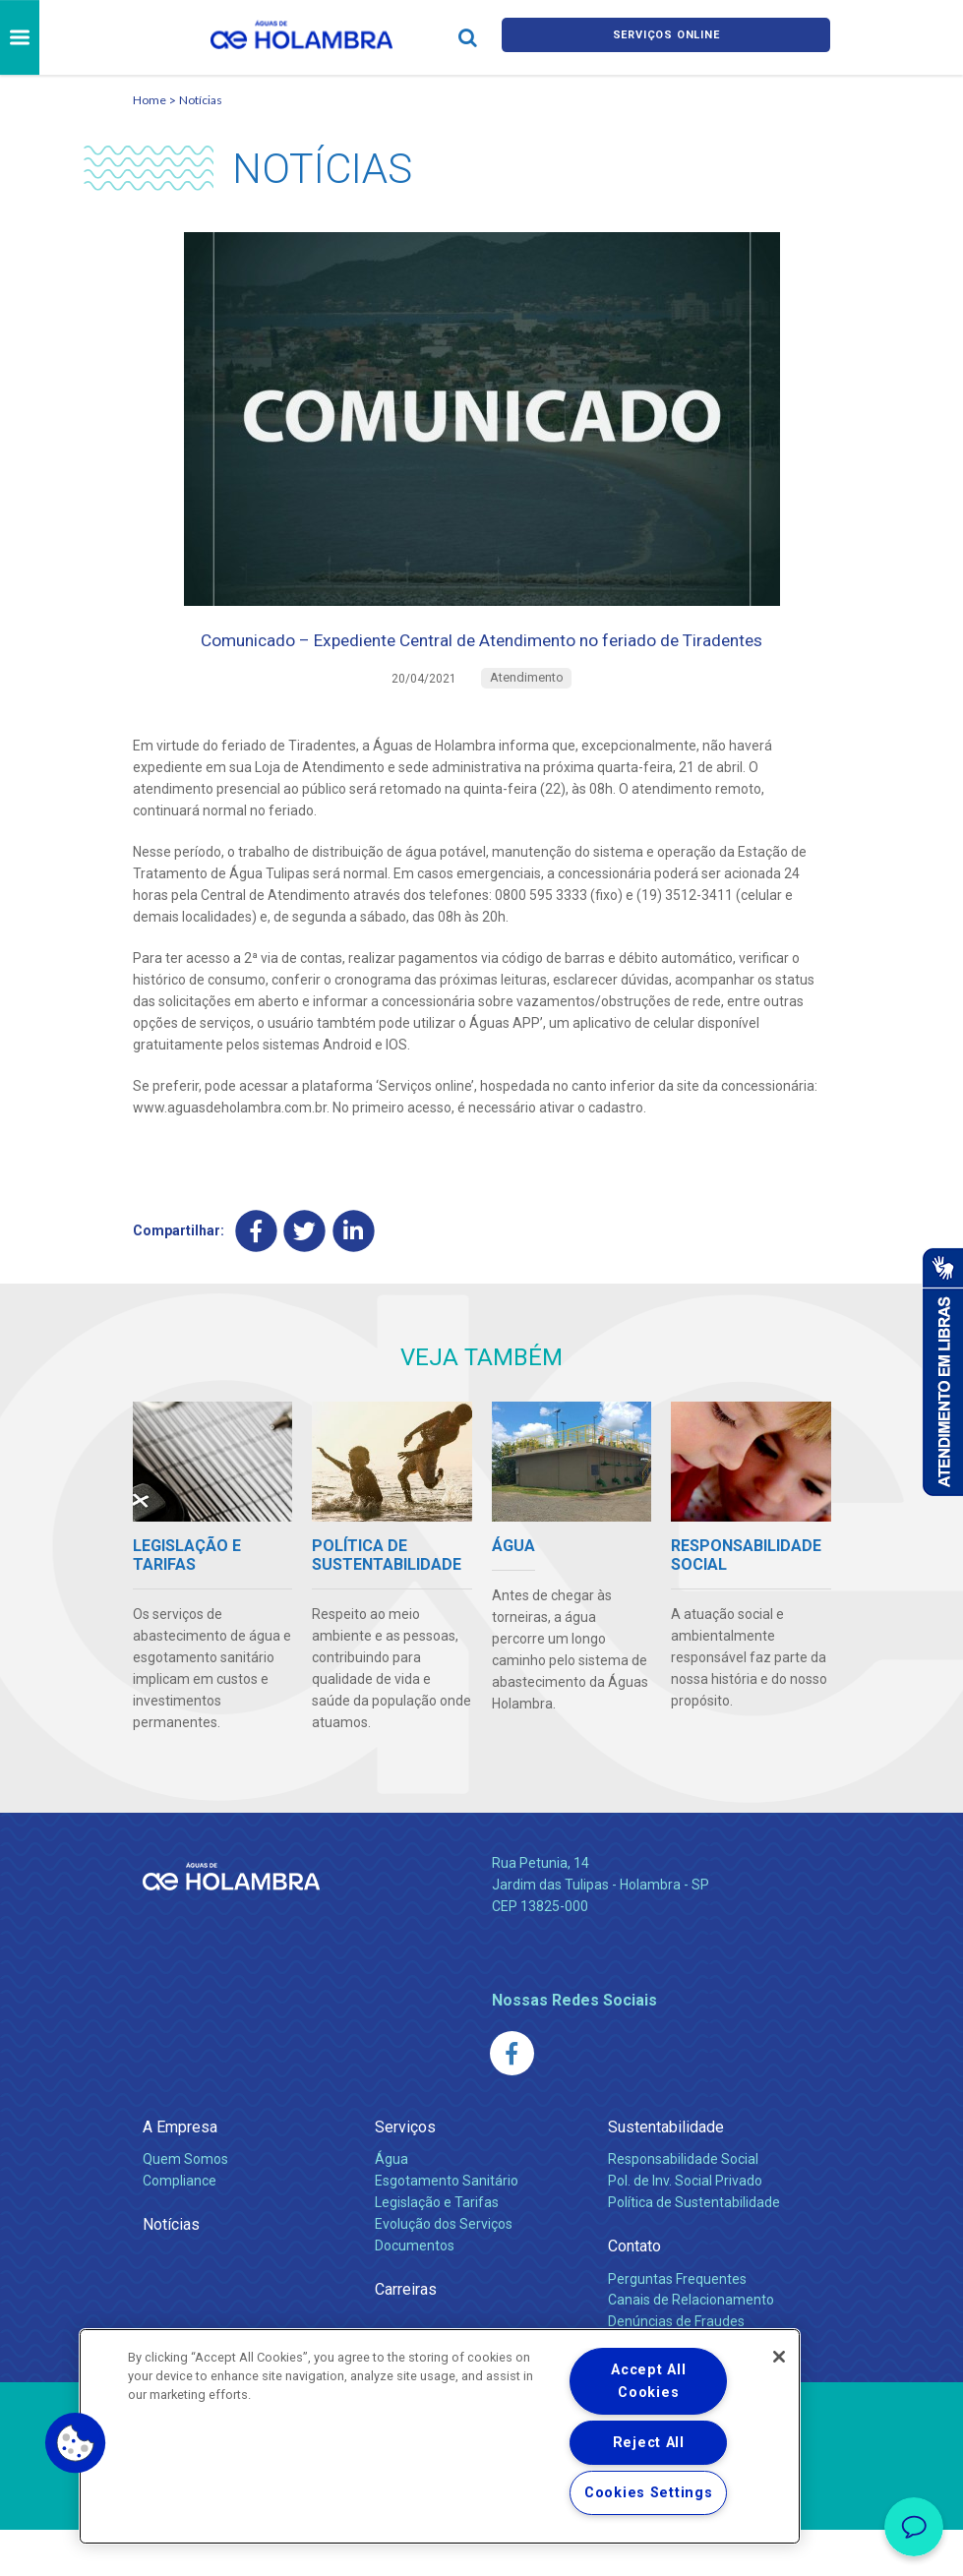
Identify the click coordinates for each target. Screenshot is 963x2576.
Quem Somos (185, 2205)
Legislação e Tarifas (437, 2248)
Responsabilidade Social (683, 2205)
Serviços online (666, 37)
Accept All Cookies (648, 2381)
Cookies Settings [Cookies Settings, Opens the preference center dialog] (648, 2493)
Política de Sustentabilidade (694, 2248)
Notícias (200, 99)
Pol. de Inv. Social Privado (685, 2227)
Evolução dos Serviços (443, 2270)
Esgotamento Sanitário (446, 2227)
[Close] (779, 2356)
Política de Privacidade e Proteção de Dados (482, 2546)
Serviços (405, 2173)
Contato (634, 2292)
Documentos (414, 2292)
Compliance (179, 2227)
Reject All (649, 2442)
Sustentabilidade (666, 2173)
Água (391, 2205)
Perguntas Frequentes (677, 2324)
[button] (75, 2443)
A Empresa (180, 2173)
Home (149, 99)
